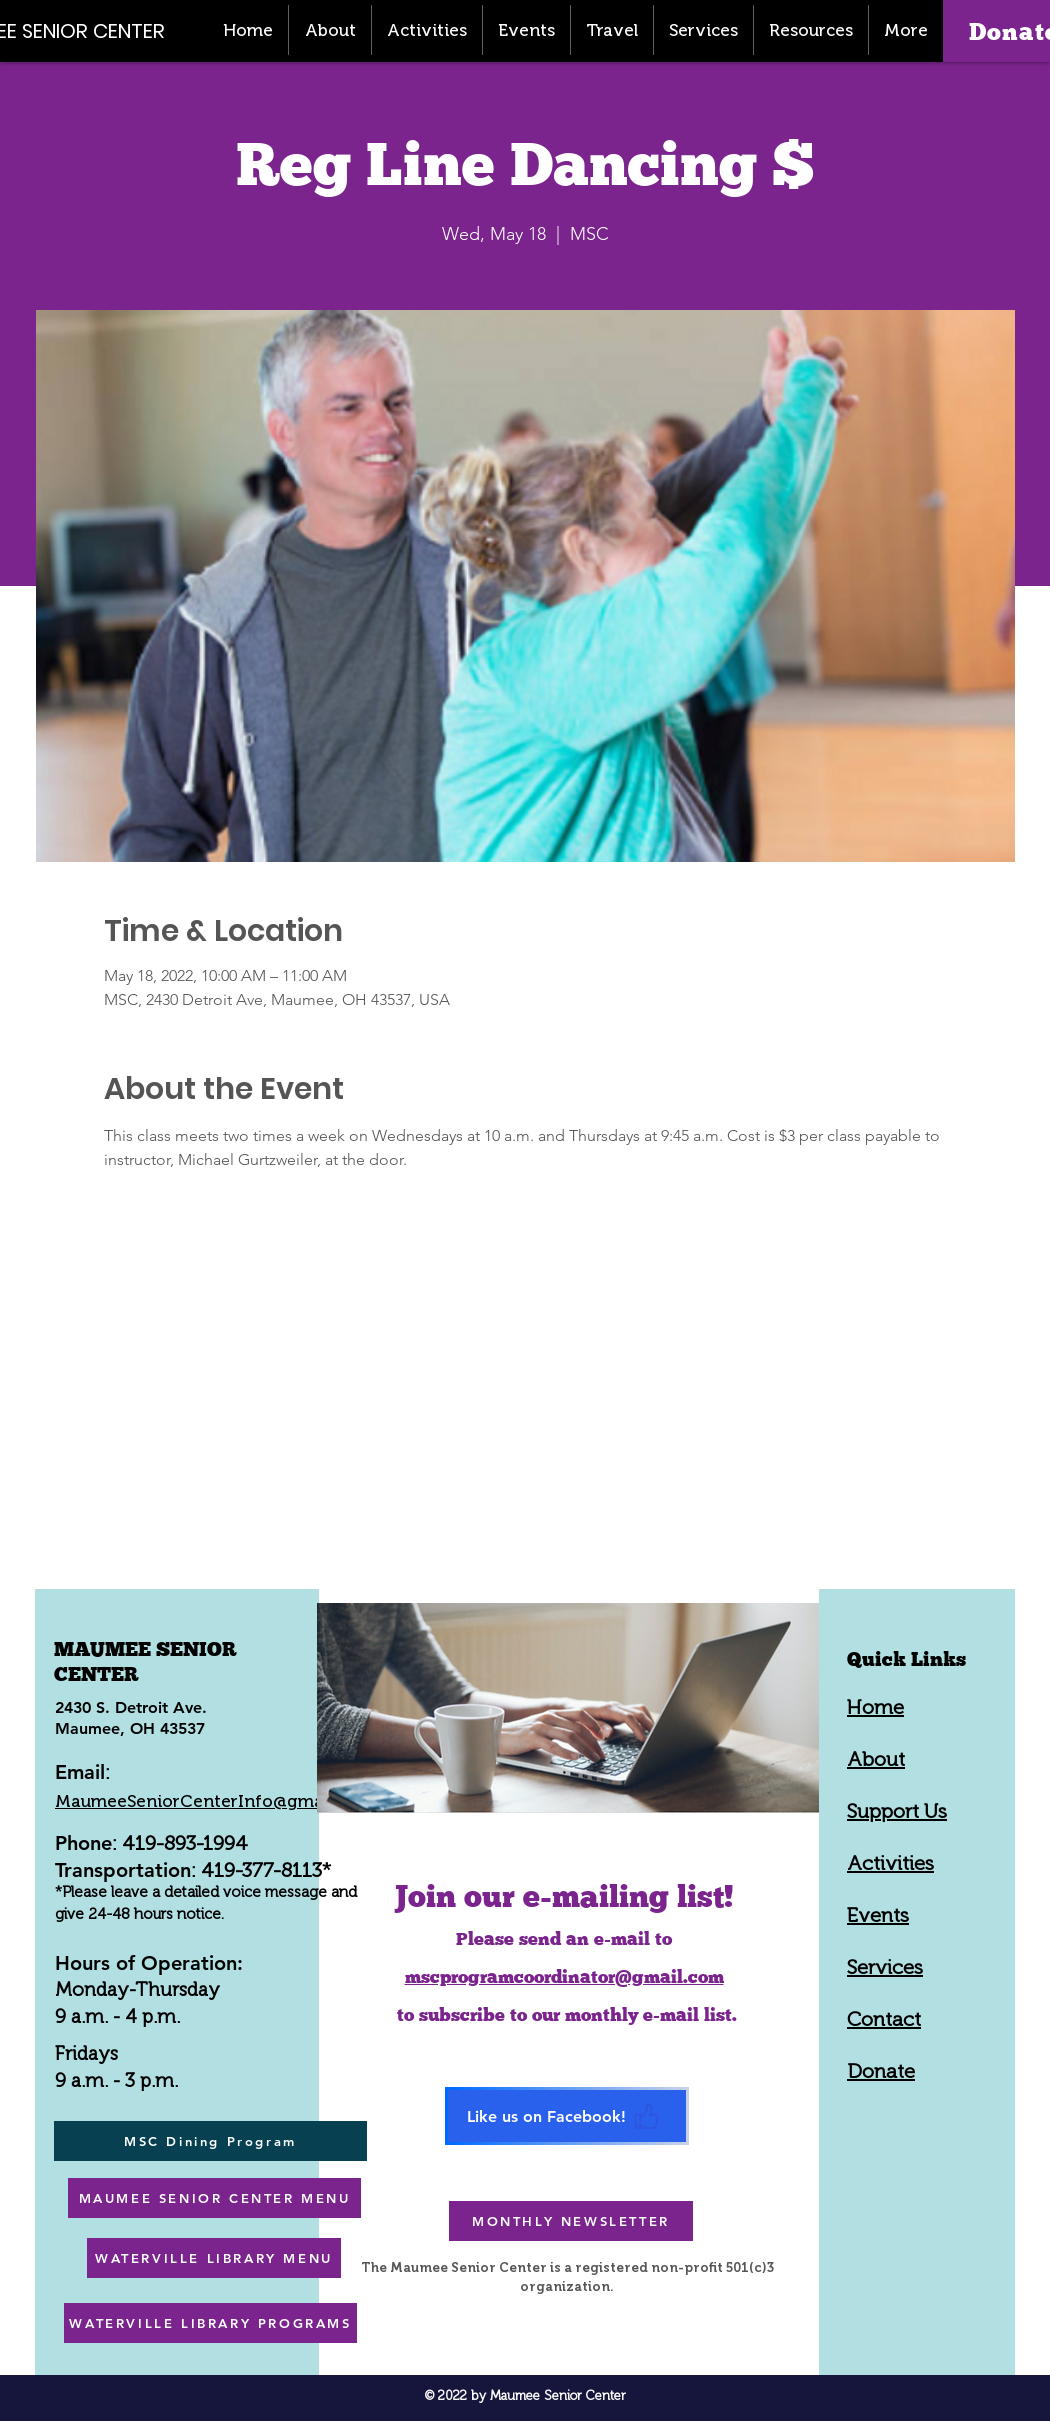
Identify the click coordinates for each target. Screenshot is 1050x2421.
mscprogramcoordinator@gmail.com (564, 1976)
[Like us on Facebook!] (567, 2116)
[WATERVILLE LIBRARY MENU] (214, 2258)
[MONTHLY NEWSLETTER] (571, 2221)
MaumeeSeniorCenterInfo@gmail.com (214, 1801)
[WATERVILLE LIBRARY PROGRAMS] (210, 2323)
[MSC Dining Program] (210, 2141)
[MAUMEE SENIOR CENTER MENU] (214, 2198)
